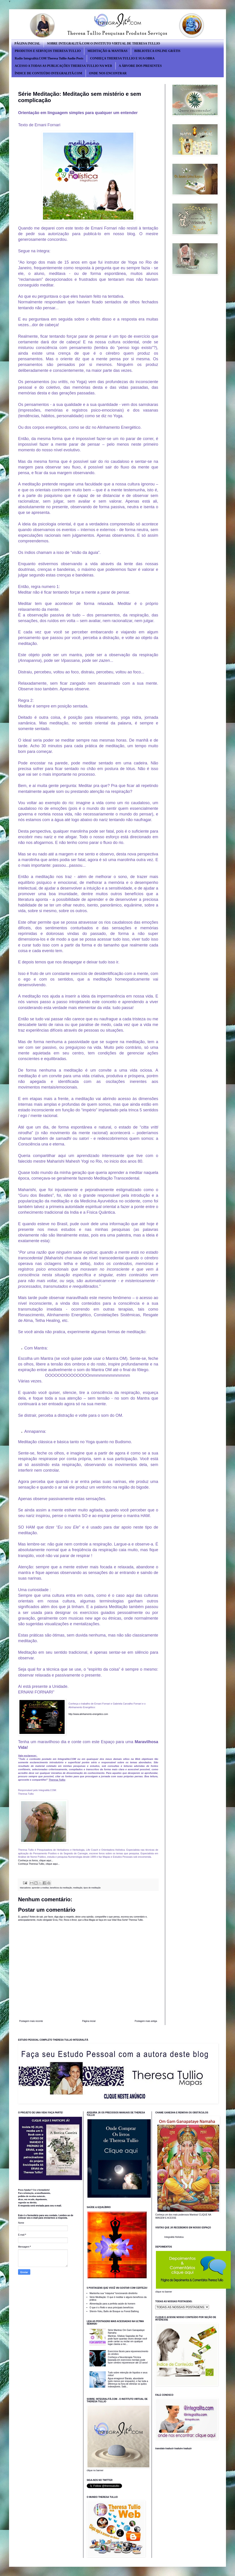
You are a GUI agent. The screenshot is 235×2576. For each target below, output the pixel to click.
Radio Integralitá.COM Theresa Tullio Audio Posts (49, 58)
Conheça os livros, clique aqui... (36, 1860)
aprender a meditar (40, 1888)
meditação (77, 1888)
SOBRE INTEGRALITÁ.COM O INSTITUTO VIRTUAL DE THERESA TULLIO (103, 43)
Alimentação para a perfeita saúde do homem (112, 2303)
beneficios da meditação (61, 1888)
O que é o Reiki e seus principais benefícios (111, 2307)
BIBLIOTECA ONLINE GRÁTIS (157, 51)
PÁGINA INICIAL (27, 43)
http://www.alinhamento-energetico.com (88, 1714)
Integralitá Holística (173, 2237)
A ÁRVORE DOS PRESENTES (140, 66)
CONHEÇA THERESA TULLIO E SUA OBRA (122, 58)
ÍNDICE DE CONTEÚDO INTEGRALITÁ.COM (48, 73)
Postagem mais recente (31, 2021)
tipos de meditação (92, 1888)
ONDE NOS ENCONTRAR (108, 73)
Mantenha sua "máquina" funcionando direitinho (113, 2293)
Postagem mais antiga (146, 2021)
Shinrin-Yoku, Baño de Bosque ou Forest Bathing (114, 2311)
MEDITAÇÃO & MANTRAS (107, 51)
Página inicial (89, 2021)
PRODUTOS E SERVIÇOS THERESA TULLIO (48, 51)
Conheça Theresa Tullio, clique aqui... (39, 1863)
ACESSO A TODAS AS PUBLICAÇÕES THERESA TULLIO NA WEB (63, 66)
